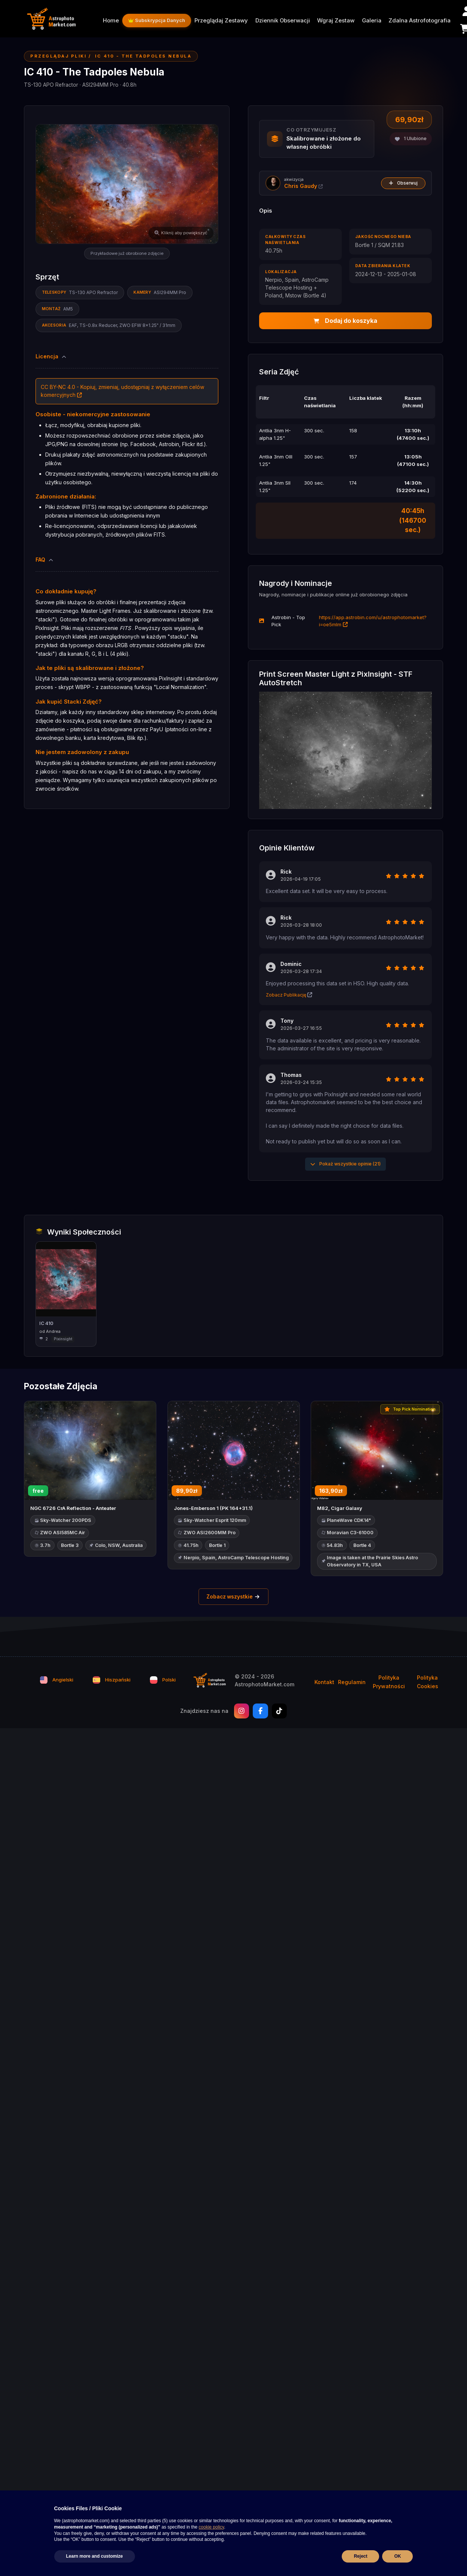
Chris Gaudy (303, 186)
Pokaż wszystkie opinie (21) (345, 1164)
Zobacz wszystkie (233, 1597)
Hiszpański (111, 1681)
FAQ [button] (45, 559)
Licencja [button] (52, 356)
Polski (163, 1681)
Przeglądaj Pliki (58, 56)
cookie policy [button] (211, 2527)
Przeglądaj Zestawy (221, 20)
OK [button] (397, 2556)
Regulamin (352, 1683)
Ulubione (411, 138)
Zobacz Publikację (289, 995)
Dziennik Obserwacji (282, 20)
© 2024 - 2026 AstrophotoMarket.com (265, 1681)
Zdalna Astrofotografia (419, 20)
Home (111, 20)
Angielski (56, 1681)
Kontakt (324, 1683)
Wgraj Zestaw (335, 20)
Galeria (371, 20)
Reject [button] (360, 2556)
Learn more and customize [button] (94, 2556)
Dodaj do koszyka (345, 321)
